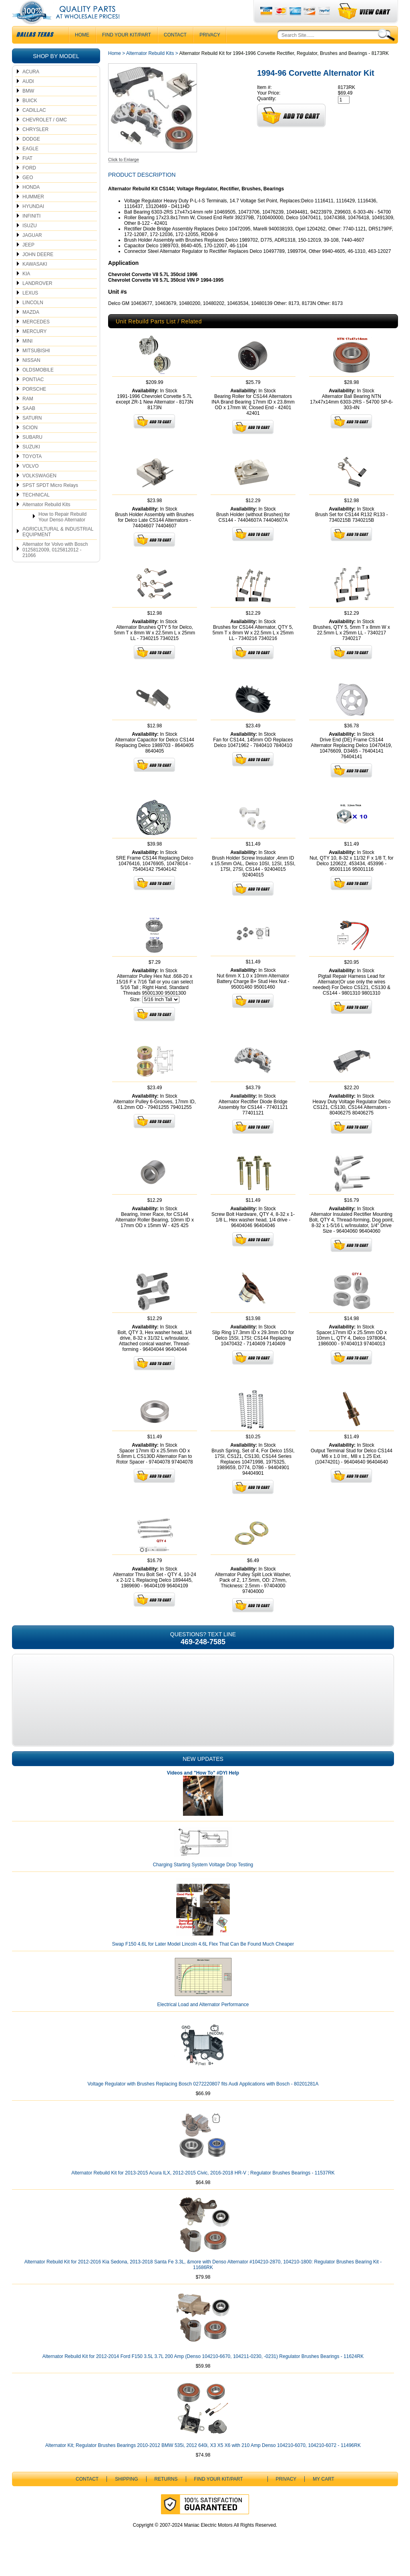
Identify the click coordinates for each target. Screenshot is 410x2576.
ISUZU (29, 241)
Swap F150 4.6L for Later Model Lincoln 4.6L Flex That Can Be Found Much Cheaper (203, 1960)
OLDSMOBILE (38, 386)
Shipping (126, 2495)
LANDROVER (37, 299)
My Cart (323, 2495)
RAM (27, 415)
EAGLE (30, 165)
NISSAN (31, 376)
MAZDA (30, 328)
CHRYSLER (35, 145)
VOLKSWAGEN (39, 492)
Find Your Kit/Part (126, 51)
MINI (27, 357)
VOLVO (30, 482)
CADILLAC (34, 126)
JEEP (28, 261)
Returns (166, 2495)
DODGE (31, 155)
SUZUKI (31, 463)
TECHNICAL (36, 511)
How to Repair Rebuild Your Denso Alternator (62, 533)
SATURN (32, 434)
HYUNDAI (33, 222)
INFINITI (31, 232)
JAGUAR (32, 251)
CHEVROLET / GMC (44, 136)
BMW (28, 107)
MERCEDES (36, 338)
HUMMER (33, 213)
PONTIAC (33, 395)
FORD (29, 184)
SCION (30, 443)
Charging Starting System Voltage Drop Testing (203, 1881)
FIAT (27, 174)
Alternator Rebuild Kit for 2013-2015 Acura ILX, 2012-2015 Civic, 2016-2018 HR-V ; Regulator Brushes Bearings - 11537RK (203, 2189)
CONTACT (175, 51)
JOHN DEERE (37, 270)
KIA (26, 290)
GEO (27, 193)
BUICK (29, 116)
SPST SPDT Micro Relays (50, 501)
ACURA (30, 88)
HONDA (31, 203)
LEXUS (30, 309)
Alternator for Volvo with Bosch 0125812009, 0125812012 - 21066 (55, 565)
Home (114, 69)
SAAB (28, 424)
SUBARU (32, 453)
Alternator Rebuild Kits (46, 520)
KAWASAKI (34, 280)
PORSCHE (34, 405)
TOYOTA (32, 472)
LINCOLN (32, 318)
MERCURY (34, 347)
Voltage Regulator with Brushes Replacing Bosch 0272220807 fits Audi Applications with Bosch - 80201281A (202, 2100)
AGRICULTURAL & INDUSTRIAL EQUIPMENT (57, 547)
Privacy (209, 51)
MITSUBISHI (36, 366)
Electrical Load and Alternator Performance (203, 2020)
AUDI (28, 97)
